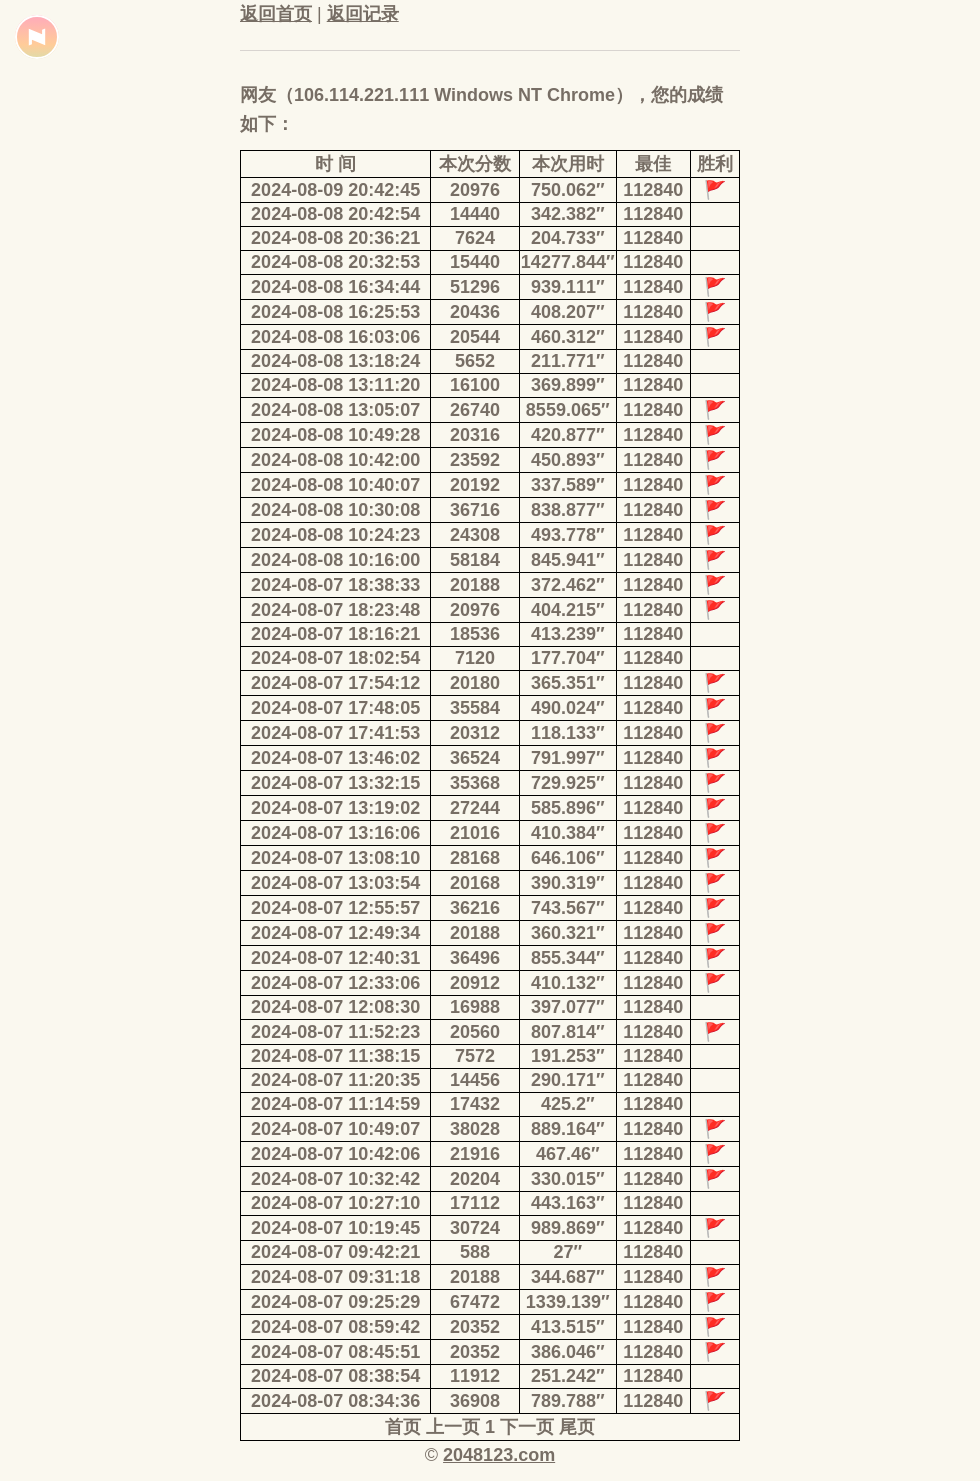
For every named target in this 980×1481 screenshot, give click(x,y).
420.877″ (568, 435)
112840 (653, 190)
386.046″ (568, 1352)
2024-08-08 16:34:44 (335, 287)
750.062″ (568, 190)
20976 (475, 190)
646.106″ (568, 858)
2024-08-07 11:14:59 (335, 1104)
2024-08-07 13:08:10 (335, 858)
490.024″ (568, 708)
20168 (475, 883)
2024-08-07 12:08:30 (335, 1007)
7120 (475, 658)
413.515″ (568, 1327)
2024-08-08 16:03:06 (335, 337)
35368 (475, 783)
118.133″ (568, 733)
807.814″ (568, 1032)
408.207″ (568, 312)
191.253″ (568, 1056)
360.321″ (568, 933)
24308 (475, 535)
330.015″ (568, 1179)
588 (475, 1252)
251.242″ (568, 1376)
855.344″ (568, 958)
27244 (475, 808)
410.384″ (568, 833)
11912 (475, 1376)
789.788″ (568, 1401)
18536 (475, 634)
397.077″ (568, 1007)
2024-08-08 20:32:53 (335, 262)
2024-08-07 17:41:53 (335, 733)
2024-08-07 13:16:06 (335, 833)
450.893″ (568, 460)
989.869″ (568, 1228)
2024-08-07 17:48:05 (335, 708)
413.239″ (568, 634)
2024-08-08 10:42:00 (335, 460)
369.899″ (568, 385)
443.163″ (568, 1203)
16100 (475, 385)
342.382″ (568, 214)
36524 (475, 758)
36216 (475, 908)
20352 (475, 1327)
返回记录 (363, 14)
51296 (475, 287)
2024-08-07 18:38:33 (335, 585)
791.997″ (568, 758)
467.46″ (568, 1154)
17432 (475, 1104)
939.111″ (568, 287)
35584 (475, 708)
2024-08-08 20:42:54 (335, 214)
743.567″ (568, 908)
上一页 (453, 1427)
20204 (475, 1179)
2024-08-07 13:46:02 (335, 758)
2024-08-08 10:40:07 (335, 485)
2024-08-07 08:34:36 (335, 1401)
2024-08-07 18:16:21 (335, 634)
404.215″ (568, 610)
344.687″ (568, 1277)
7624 (475, 238)
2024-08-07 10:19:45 (335, 1228)
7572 (475, 1056)
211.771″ (568, 361)
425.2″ (568, 1104)
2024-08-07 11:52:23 (335, 1032)
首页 (403, 1427)
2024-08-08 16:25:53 (335, 312)
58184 (475, 560)
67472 (475, 1302)
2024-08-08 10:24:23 (335, 535)
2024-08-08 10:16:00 (335, 560)
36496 (475, 958)
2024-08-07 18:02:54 (335, 658)
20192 (475, 485)
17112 (475, 1203)
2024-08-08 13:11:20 (335, 385)
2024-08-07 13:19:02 (335, 808)
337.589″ (568, 485)
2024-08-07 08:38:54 (335, 1376)
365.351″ (568, 683)
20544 (475, 337)
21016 (475, 833)
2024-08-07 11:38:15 (335, 1056)
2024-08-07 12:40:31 (335, 958)
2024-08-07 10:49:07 (335, 1129)
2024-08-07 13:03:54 (335, 883)
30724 (475, 1228)
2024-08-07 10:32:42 (335, 1179)
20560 (475, 1032)
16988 (475, 1007)
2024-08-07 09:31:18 (335, 1277)
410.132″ (568, 983)
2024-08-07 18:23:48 (335, 610)
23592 (475, 460)
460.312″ (568, 337)
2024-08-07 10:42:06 (335, 1154)
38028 (475, 1129)
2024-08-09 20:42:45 (335, 190)
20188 (475, 585)
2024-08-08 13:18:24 (335, 361)
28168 (475, 858)
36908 (475, 1401)
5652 (475, 361)
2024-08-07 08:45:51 (335, 1352)
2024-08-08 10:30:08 (335, 510)
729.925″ (568, 783)
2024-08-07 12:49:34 (335, 933)
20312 (475, 733)
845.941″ (568, 560)
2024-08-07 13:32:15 (335, 783)
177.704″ (568, 658)
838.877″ (568, 510)
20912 (475, 983)
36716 (475, 510)
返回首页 (276, 14)
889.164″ (568, 1129)
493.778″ (568, 535)
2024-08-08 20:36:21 (335, 238)
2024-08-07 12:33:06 (335, 983)
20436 (475, 312)
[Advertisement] (90, 470)
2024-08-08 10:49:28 (335, 435)
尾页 (577, 1427)
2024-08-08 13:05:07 (335, 410)
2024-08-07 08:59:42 (335, 1327)
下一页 (527, 1427)
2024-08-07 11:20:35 (335, 1080)
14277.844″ (568, 262)
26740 (475, 410)
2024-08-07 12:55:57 (335, 908)
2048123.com (499, 1455)
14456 (475, 1080)
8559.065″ (568, 410)
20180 (475, 683)
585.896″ (568, 808)
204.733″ (568, 238)
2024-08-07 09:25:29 (335, 1302)
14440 (475, 214)
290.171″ (568, 1080)
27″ (567, 1252)
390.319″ (568, 883)
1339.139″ (568, 1302)
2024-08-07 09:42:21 (335, 1252)
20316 (475, 435)
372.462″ (568, 585)
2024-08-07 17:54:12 (335, 683)
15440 (475, 262)
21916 (475, 1154)
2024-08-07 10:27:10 (335, 1203)
